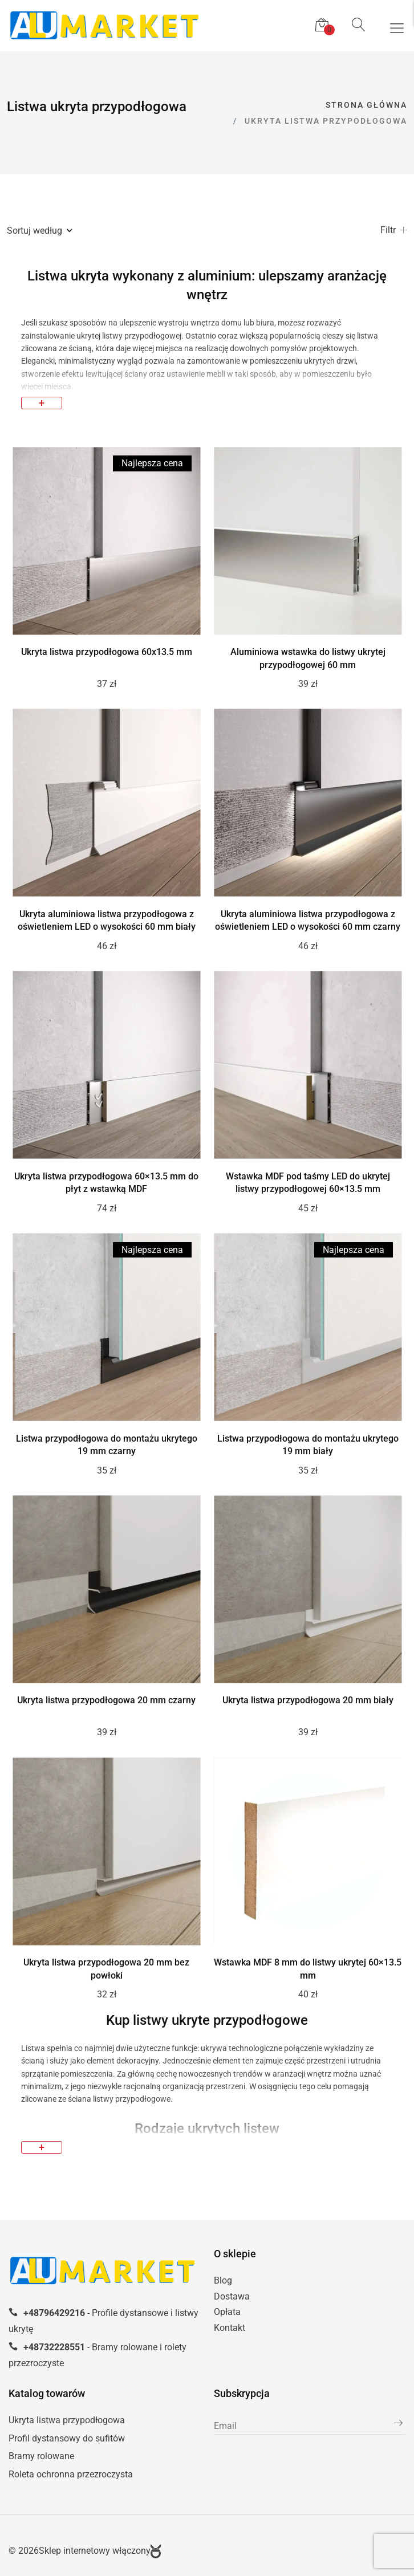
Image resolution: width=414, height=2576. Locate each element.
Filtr (393, 230)
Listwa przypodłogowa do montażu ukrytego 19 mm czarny (106, 1445)
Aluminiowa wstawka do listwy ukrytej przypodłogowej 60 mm (307, 658)
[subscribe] (309, 2426)
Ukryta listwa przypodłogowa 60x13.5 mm (106, 651)
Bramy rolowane (41, 2456)
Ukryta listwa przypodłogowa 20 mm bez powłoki (106, 1969)
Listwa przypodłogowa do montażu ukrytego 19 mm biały (308, 1445)
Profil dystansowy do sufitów (67, 2438)
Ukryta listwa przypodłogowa (67, 2420)
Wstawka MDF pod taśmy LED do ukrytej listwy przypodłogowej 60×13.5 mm (308, 1183)
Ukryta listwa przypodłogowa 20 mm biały (307, 1700)
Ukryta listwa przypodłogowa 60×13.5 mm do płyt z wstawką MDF (106, 1183)
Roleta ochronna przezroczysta (71, 2474)
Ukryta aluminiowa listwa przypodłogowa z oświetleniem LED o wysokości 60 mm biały (107, 921)
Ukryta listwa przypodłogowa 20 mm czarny (106, 1700)
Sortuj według (39, 230)
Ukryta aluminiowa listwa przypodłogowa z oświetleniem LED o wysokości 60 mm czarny (307, 921)
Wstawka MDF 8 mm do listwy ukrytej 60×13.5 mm (307, 1969)
